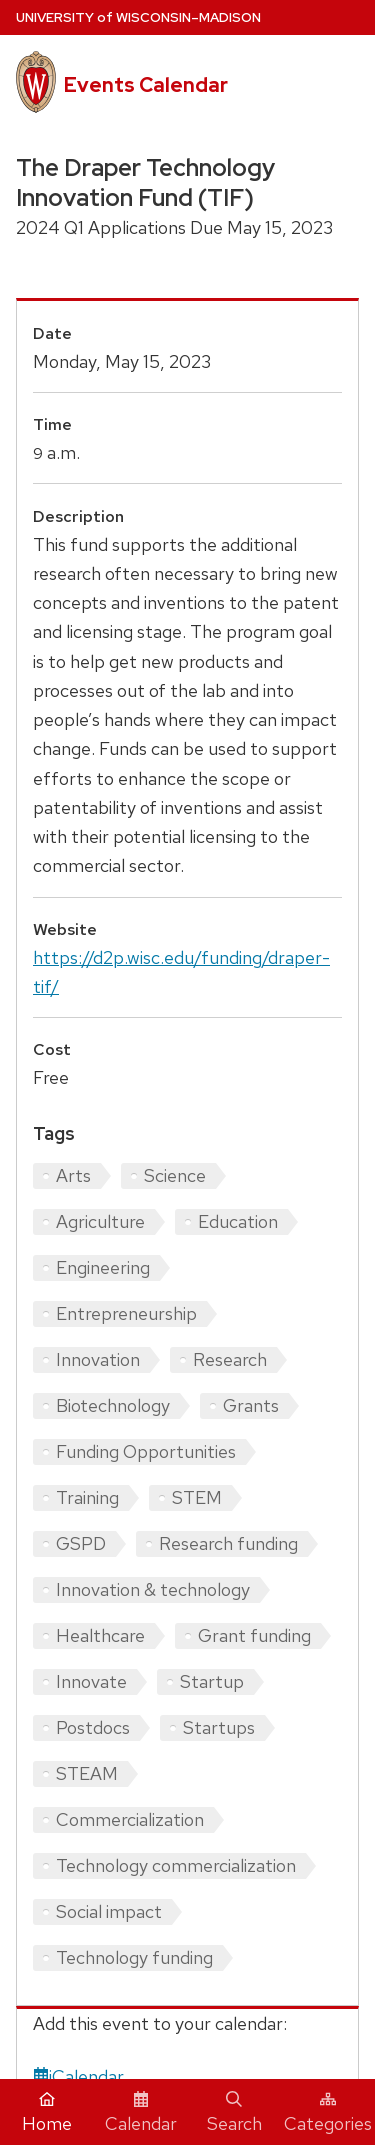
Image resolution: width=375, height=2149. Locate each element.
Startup (212, 1681)
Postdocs (93, 1727)
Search (234, 2113)
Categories (328, 2113)
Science (175, 1175)
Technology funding (134, 1957)
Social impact (109, 1911)
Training (87, 1497)
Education (238, 1221)
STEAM (87, 1773)
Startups (219, 1727)
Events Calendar (146, 85)
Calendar (141, 2113)
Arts (73, 1175)
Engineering (103, 1267)
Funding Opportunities (146, 1451)
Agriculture (100, 1221)
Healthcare (100, 1635)
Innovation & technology (153, 1589)
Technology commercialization (176, 1865)
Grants (251, 1405)
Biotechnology (113, 1405)
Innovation (98, 1359)
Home (47, 2113)
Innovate (91, 1681)
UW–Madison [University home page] (138, 17)
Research (230, 1359)
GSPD (81, 1543)
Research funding (228, 1543)
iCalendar (78, 2076)
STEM (197, 1497)
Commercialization (130, 1819)
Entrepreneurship (126, 1313)
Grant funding (254, 1635)
